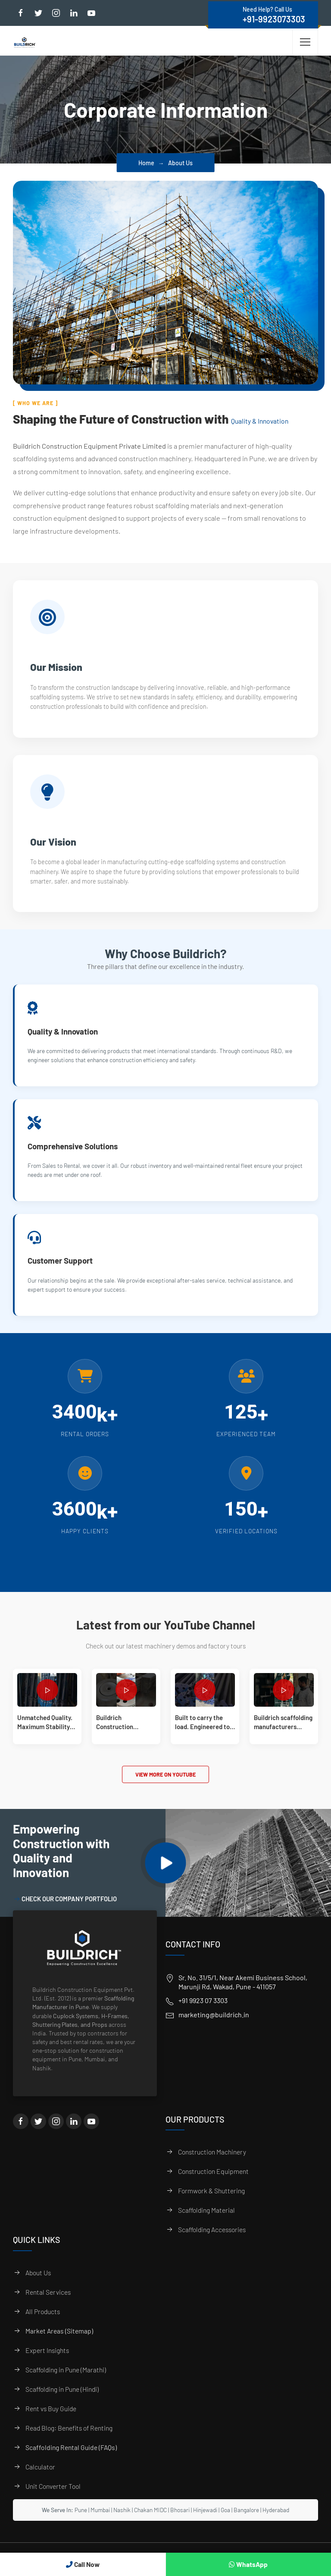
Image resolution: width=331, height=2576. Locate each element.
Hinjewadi (205, 2522)
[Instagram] (56, 2134)
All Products (42, 2324)
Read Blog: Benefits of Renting (68, 2440)
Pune (81, 2522)
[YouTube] (91, 2134)
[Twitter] (38, 2134)
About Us (38, 2285)
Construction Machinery (212, 2165)
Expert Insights (47, 2363)
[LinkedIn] (73, 2134)
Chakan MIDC (150, 2522)
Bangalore (246, 2522)
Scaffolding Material (206, 2223)
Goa (225, 2522)
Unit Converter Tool (53, 2498)
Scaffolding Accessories (212, 2242)
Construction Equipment (213, 2184)
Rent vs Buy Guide (50, 2421)
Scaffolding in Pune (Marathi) (65, 2382)
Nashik (122, 2522)
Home (146, 163)
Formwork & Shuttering (211, 2203)
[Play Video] (165, 1875)
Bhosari (180, 2522)
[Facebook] (20, 2134)
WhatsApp (248, 2564)
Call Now (83, 2564)
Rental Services (48, 2304)
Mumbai (100, 2522)
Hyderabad (275, 2522)
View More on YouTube (165, 1787)
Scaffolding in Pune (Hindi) (62, 2401)
